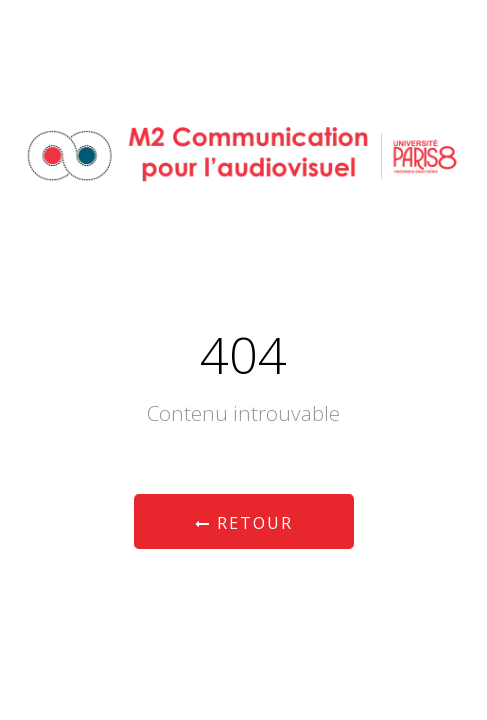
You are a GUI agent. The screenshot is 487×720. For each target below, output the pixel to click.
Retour (244, 523)
